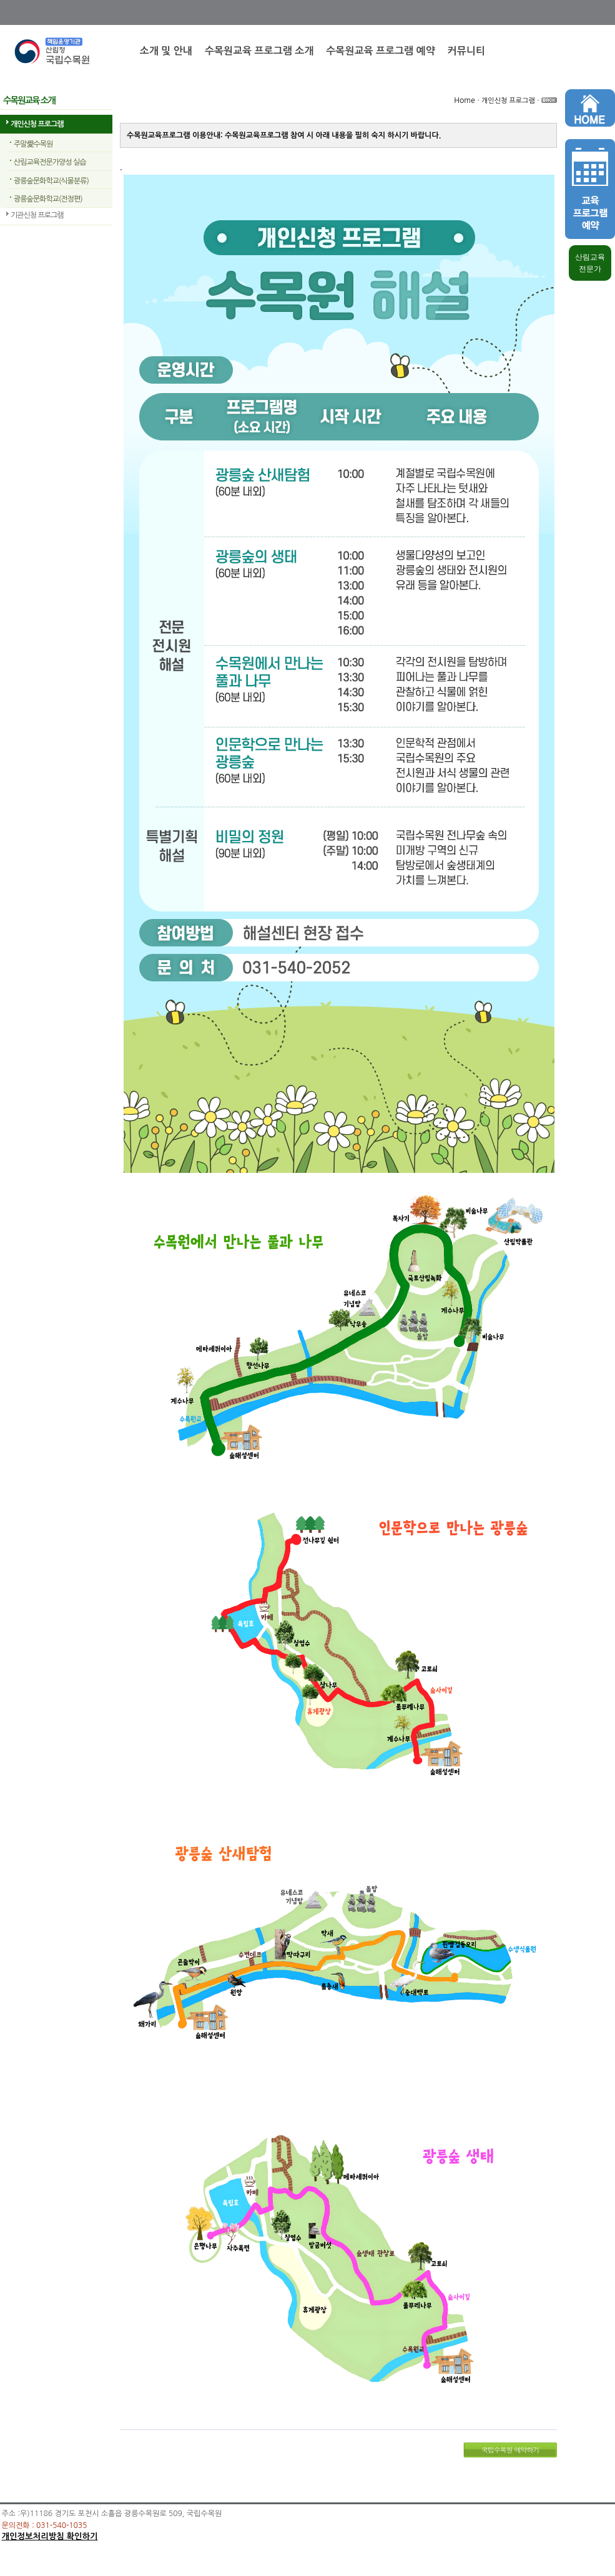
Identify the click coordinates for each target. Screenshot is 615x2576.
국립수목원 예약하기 (510, 2449)
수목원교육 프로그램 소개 (259, 51)
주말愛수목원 (33, 144)
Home (464, 100)
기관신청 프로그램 (37, 215)
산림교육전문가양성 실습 (50, 162)
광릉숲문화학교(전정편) (48, 199)
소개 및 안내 (166, 51)
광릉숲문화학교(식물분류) (51, 181)
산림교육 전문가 (590, 263)
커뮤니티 (466, 51)
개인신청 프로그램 (37, 124)
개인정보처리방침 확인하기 (50, 2536)
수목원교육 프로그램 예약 (380, 51)
